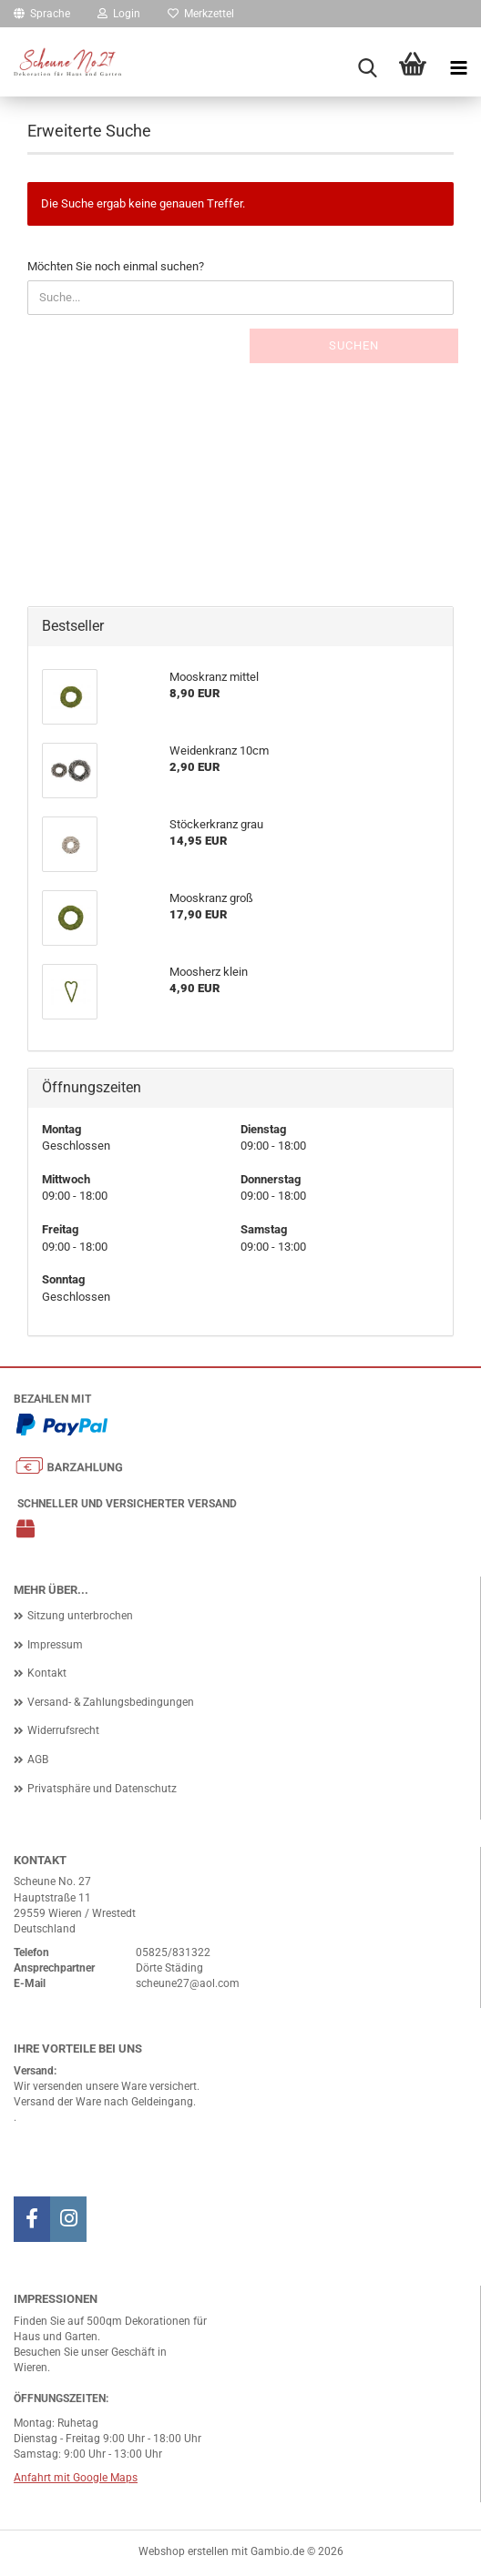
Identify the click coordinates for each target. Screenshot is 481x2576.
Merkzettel (201, 13)
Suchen (354, 345)
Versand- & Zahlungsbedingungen (110, 1702)
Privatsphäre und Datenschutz (102, 1788)
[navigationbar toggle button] (458, 68)
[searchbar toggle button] (367, 68)
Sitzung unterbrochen (80, 1615)
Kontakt (47, 1673)
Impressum (55, 1644)
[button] (42, 13)
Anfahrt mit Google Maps (76, 2477)
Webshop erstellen (183, 2551)
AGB (37, 1759)
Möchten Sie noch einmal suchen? (115, 266)
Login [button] (118, 13)
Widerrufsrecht (63, 1730)
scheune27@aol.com (188, 1983)
